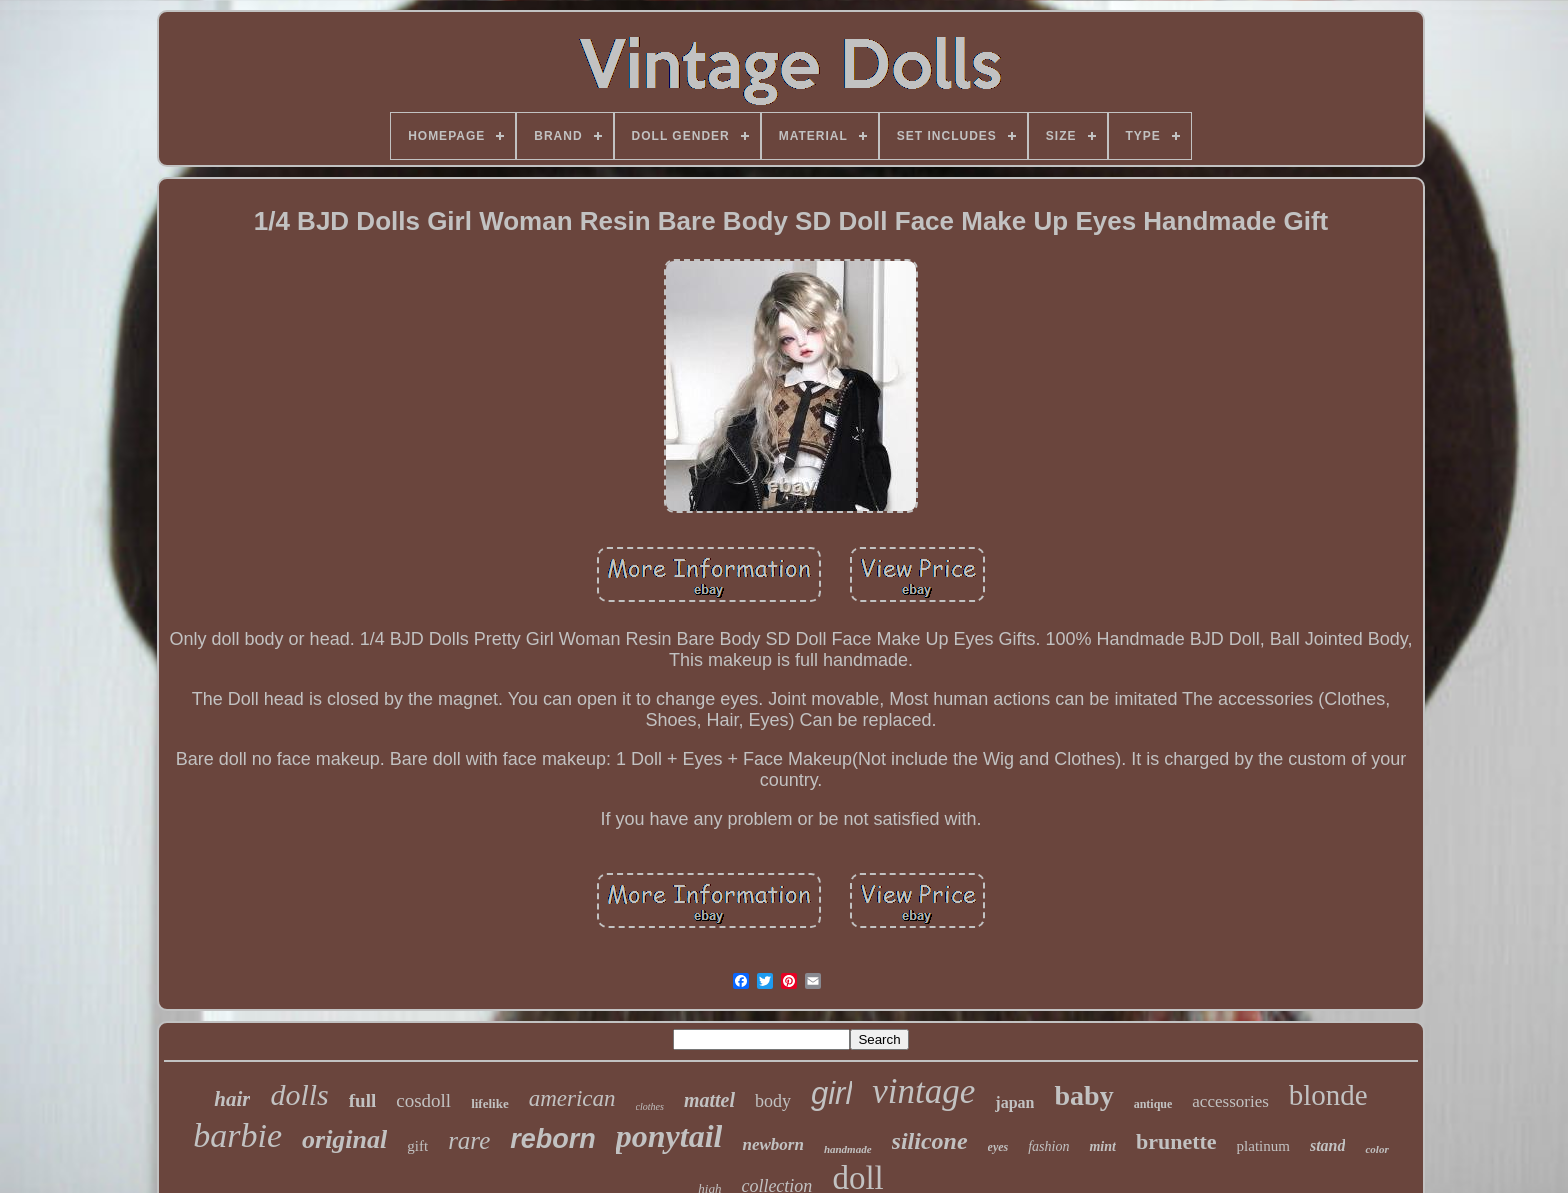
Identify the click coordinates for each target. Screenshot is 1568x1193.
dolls (299, 1094)
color (1376, 1149)
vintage (923, 1091)
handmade (848, 1149)
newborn (772, 1144)
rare (469, 1140)
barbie (237, 1135)
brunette (1176, 1141)
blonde (1328, 1095)
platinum (1263, 1146)
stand (1328, 1145)
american (572, 1098)
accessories (1230, 1101)
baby (1083, 1095)
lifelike (490, 1103)
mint (1102, 1146)
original (344, 1139)
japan (1014, 1102)
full (362, 1100)
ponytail (669, 1136)
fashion (1048, 1146)
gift (417, 1146)
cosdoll (423, 1100)
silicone (930, 1141)
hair (232, 1099)
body (773, 1101)
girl (831, 1093)
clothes (650, 1106)
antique (1153, 1104)
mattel (709, 1100)
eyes (998, 1147)
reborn (553, 1139)
